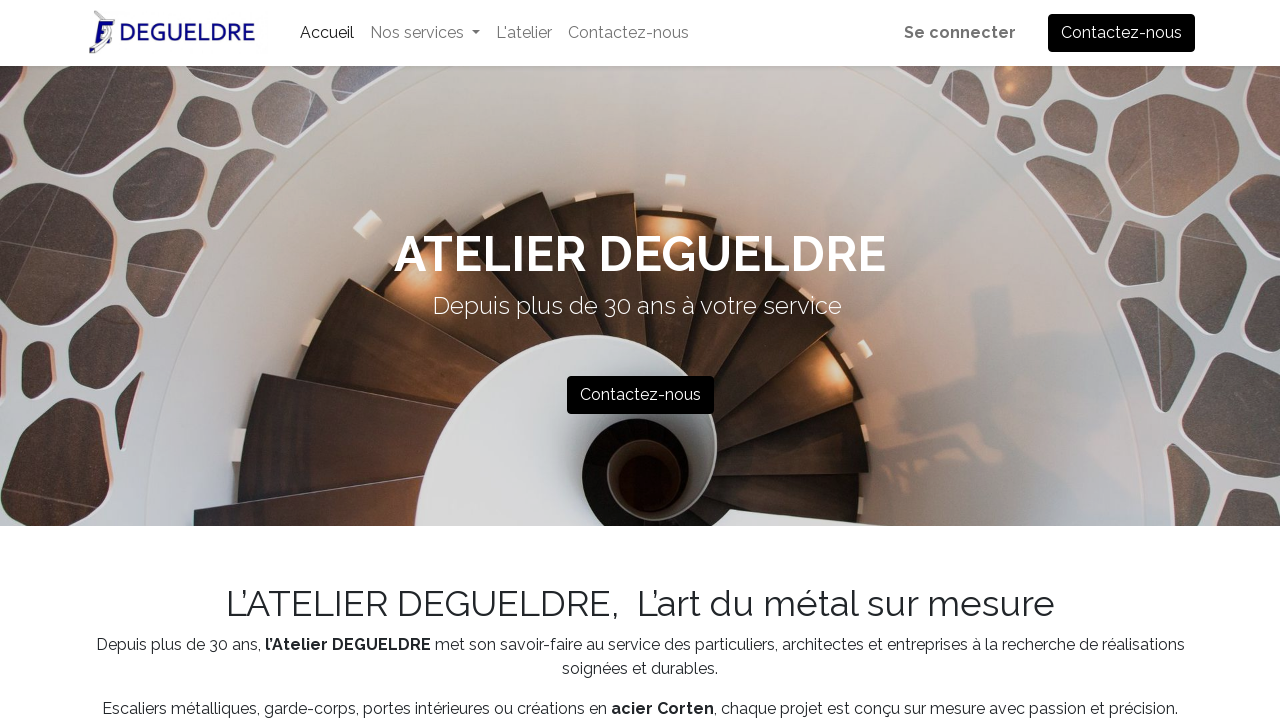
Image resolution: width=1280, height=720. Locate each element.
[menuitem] (327, 33)
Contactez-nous (1121, 32)
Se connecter (960, 32)
